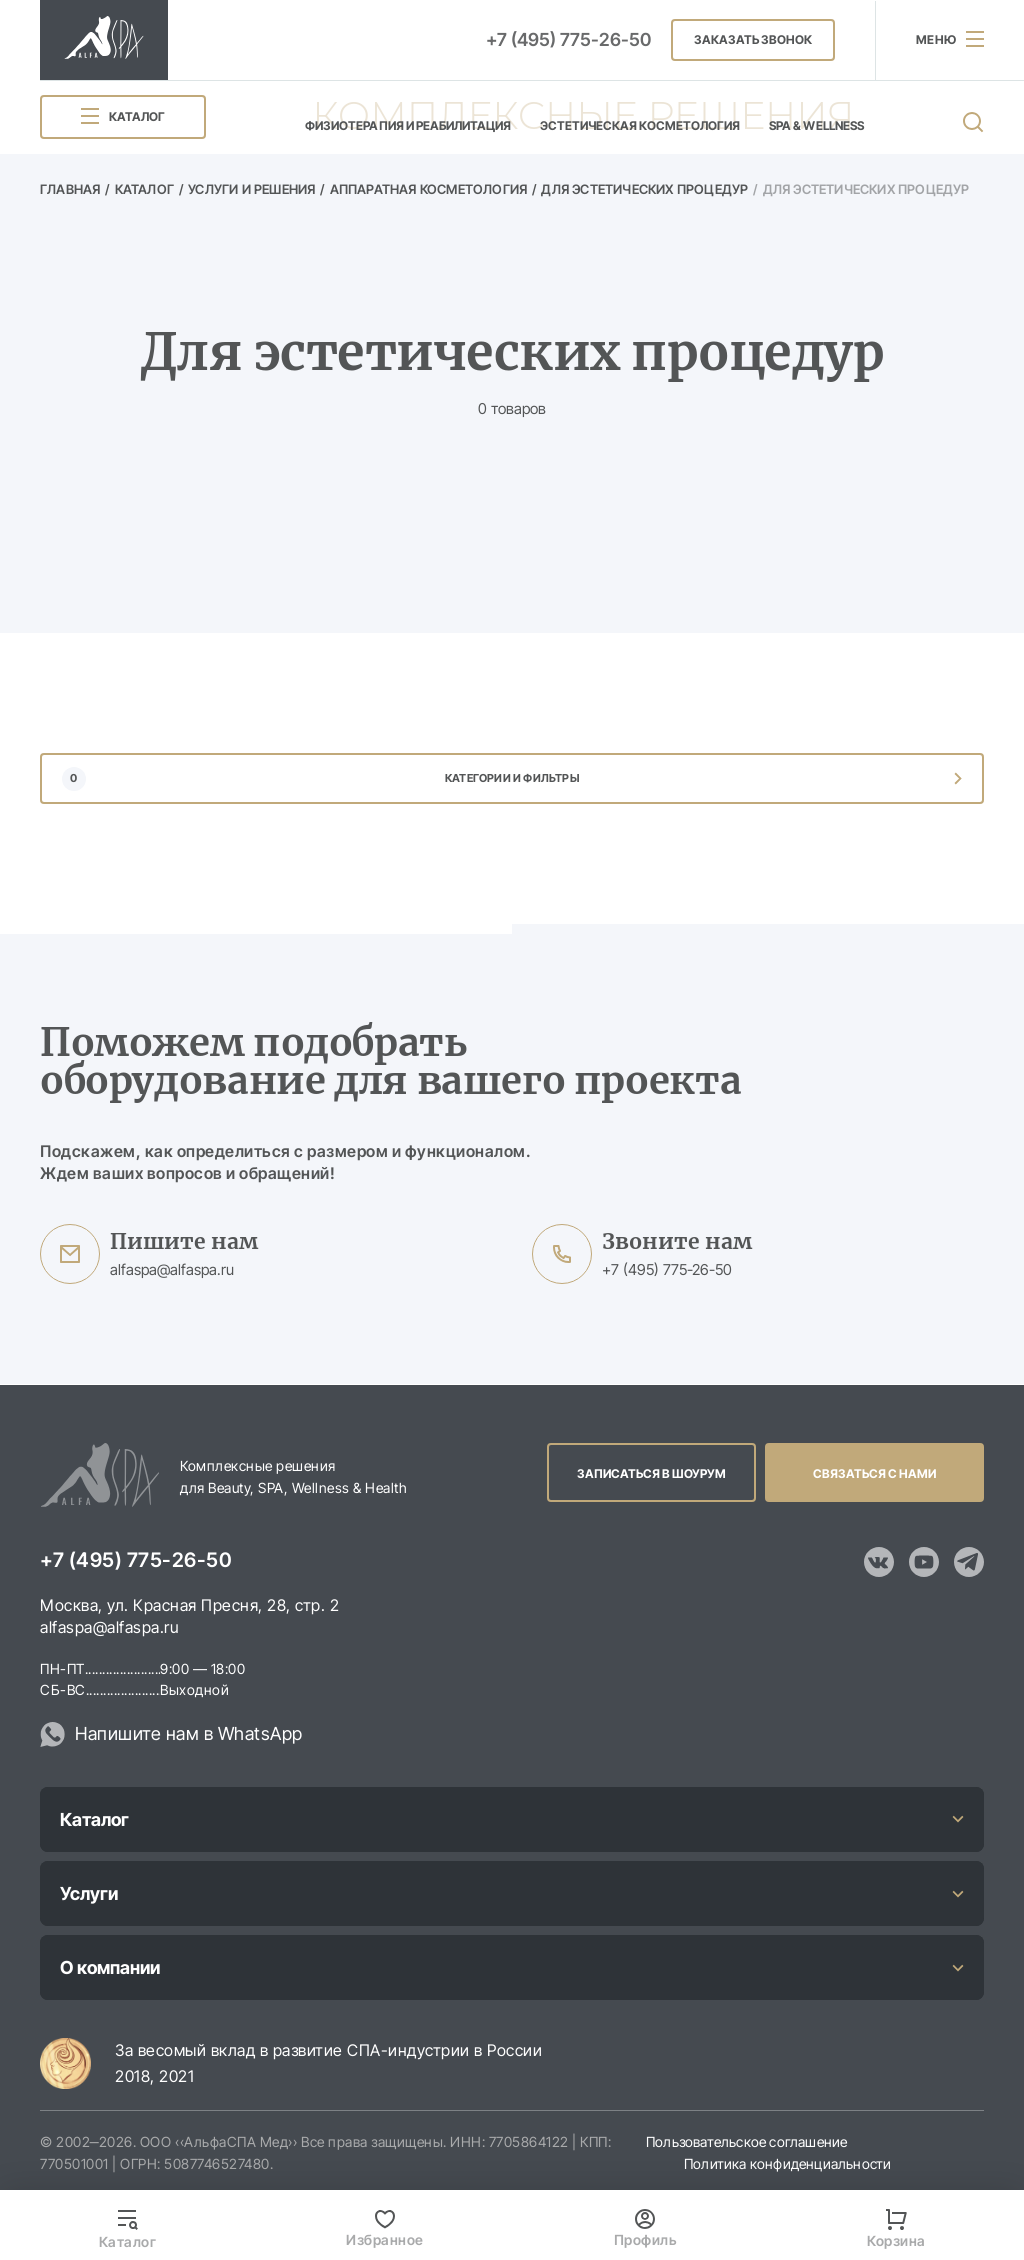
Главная (70, 189)
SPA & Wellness (816, 125)
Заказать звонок (753, 39)
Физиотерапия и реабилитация (408, 125)
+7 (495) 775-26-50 (568, 39)
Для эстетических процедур (644, 189)
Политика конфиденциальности (787, 2163)
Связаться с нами (874, 1473)
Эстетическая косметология (640, 125)
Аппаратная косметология (429, 189)
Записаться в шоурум (651, 1473)
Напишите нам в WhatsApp (189, 1733)
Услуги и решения (251, 189)
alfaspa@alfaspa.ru (172, 1269)
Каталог (144, 189)
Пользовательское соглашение (746, 2141)
